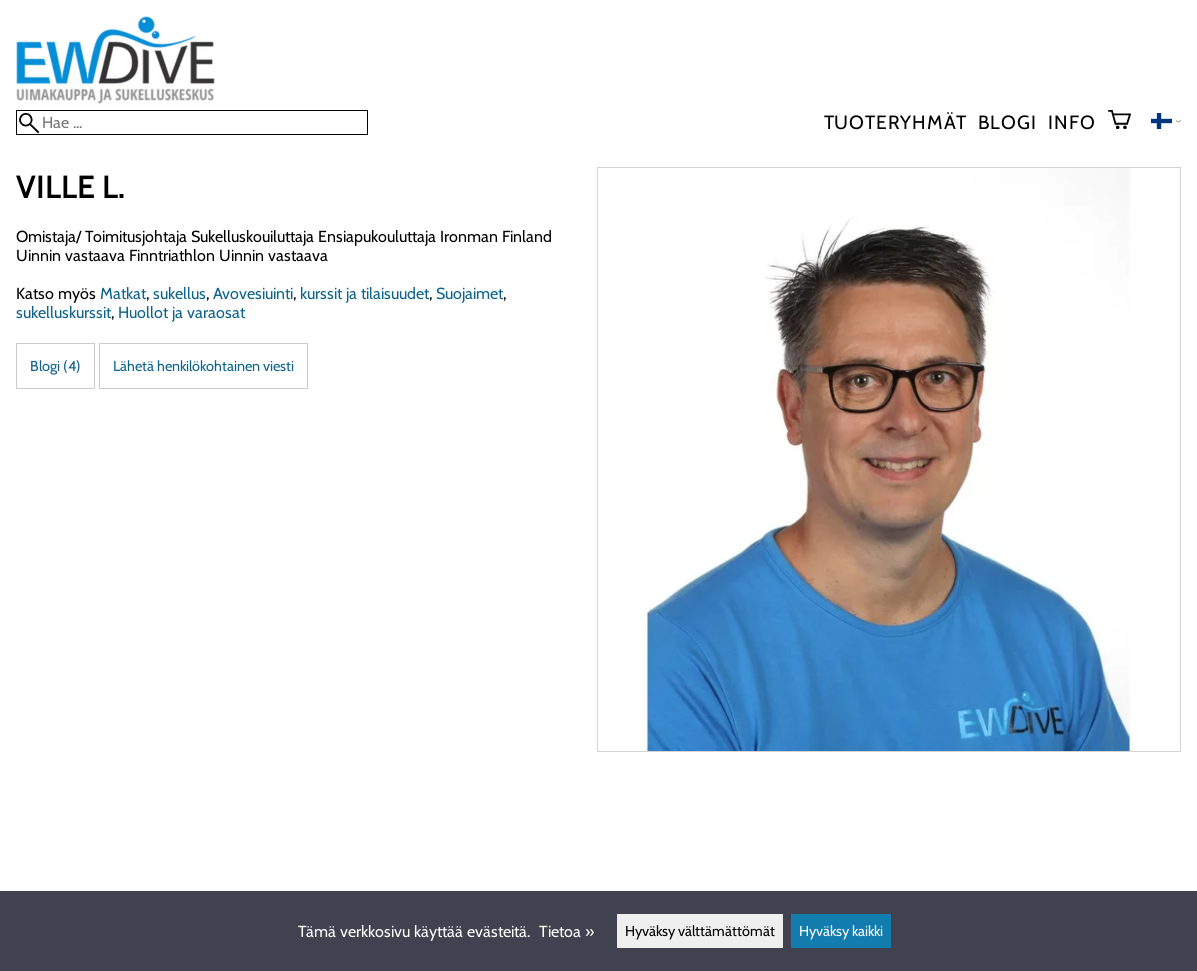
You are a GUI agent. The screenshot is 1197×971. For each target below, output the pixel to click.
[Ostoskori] (1127, 122)
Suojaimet (469, 293)
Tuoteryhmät (895, 122)
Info (1071, 122)
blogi (1007, 122)
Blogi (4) (55, 366)
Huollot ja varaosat (181, 312)
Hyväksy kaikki (841, 931)
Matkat (123, 293)
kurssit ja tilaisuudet (364, 293)
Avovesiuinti (253, 293)
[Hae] (192, 122)
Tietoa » (566, 931)
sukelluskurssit (63, 312)
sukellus (179, 293)
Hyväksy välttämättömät (700, 931)
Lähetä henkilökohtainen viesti (203, 366)
